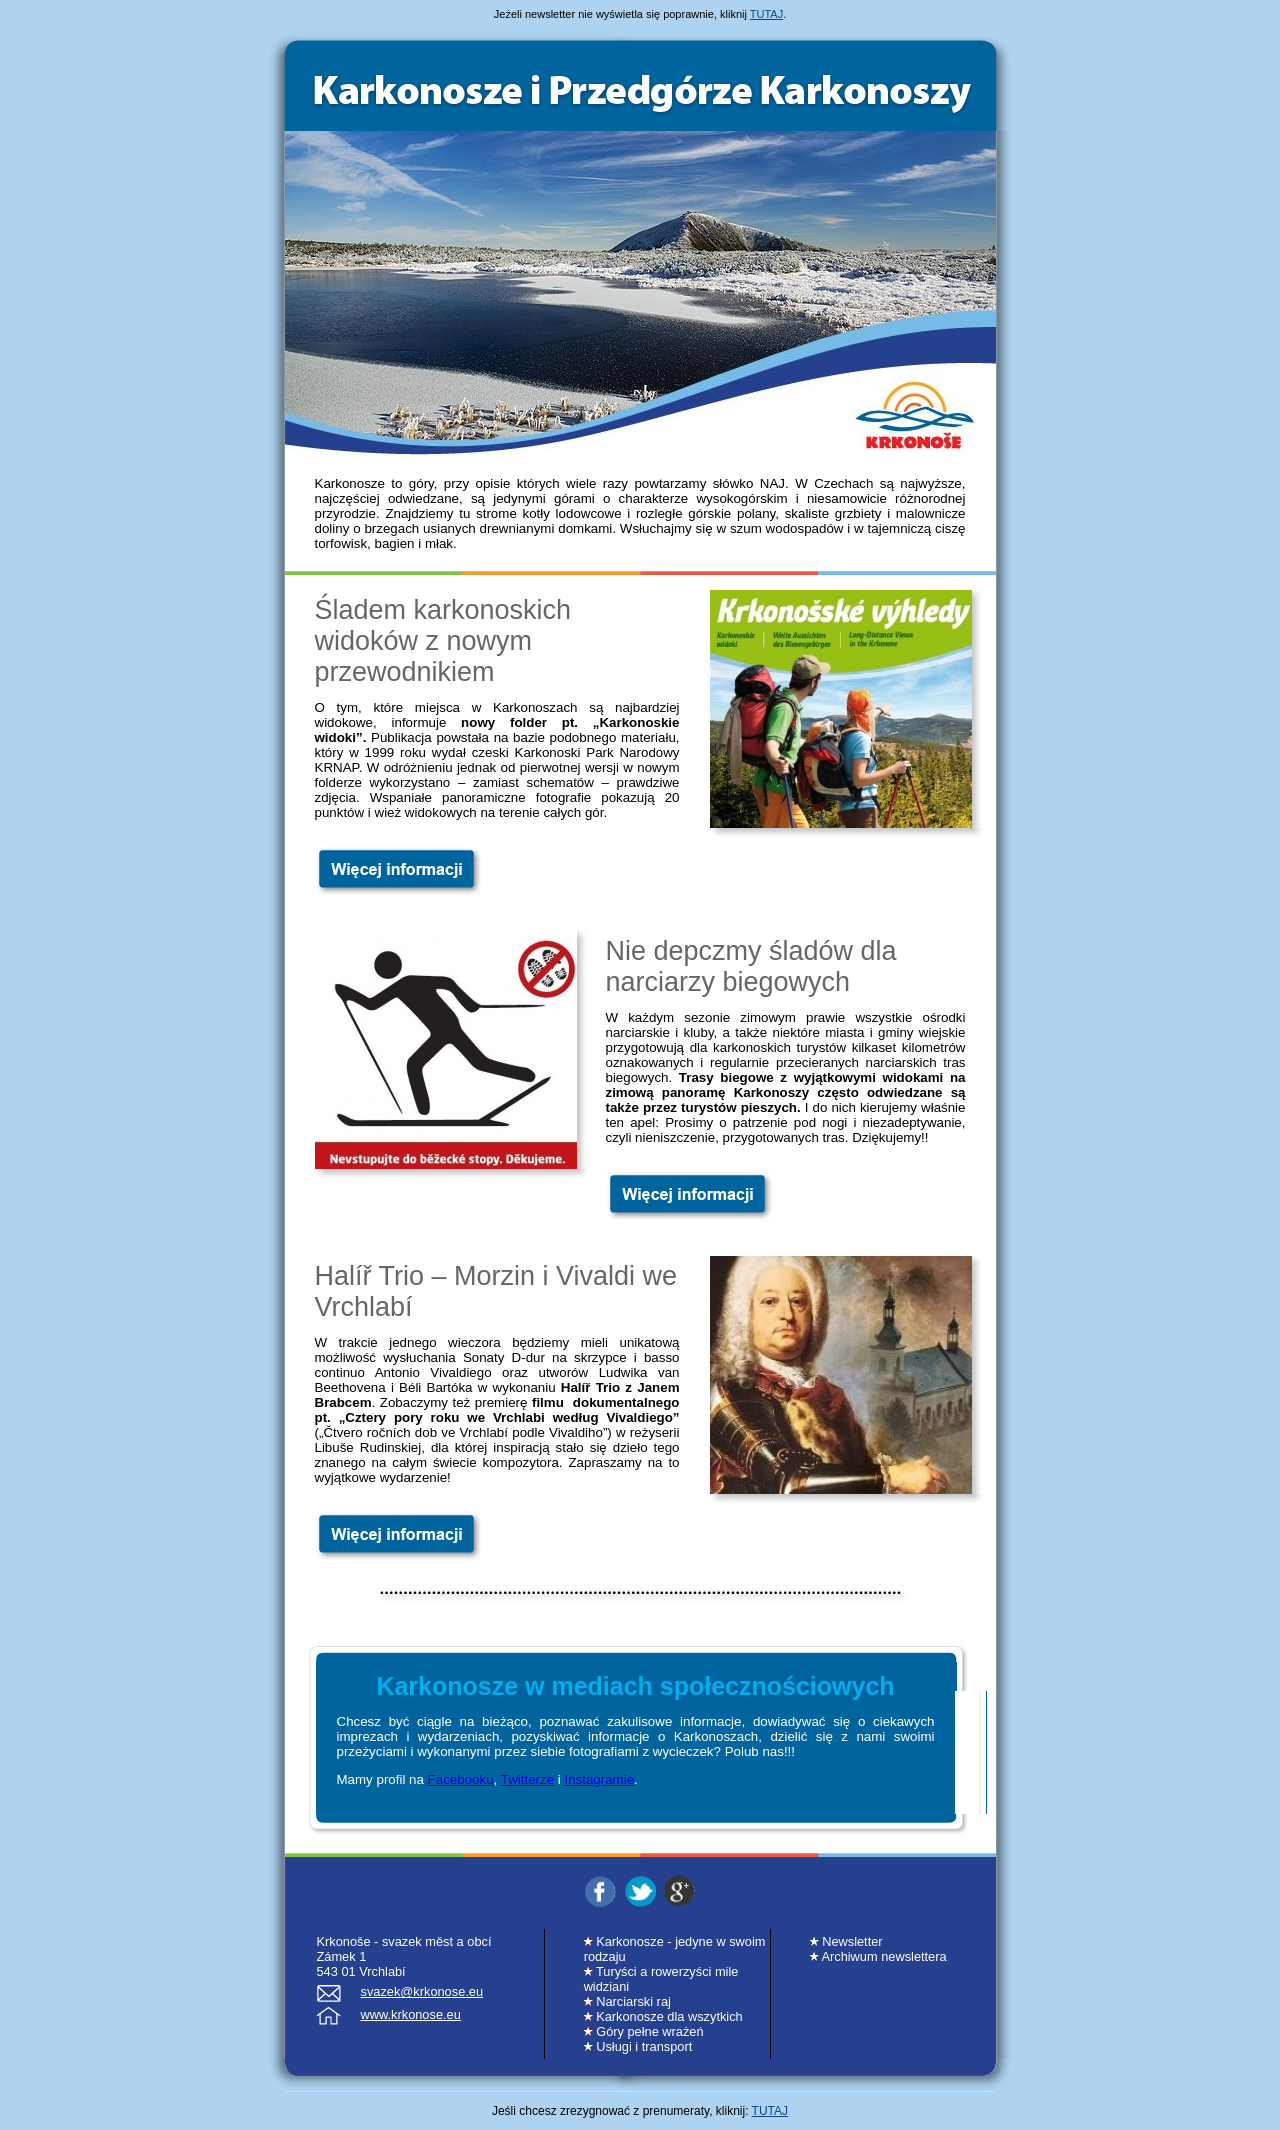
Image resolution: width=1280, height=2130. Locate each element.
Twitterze (527, 1779)
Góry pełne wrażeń (644, 2031)
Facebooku (461, 1779)
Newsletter (846, 1941)
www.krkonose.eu (411, 2014)
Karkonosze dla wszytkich (663, 2016)
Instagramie (599, 1779)
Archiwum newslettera (878, 1956)
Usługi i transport (638, 2046)
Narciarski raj (627, 2001)
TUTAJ (766, 14)
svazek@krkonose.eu (422, 1991)
